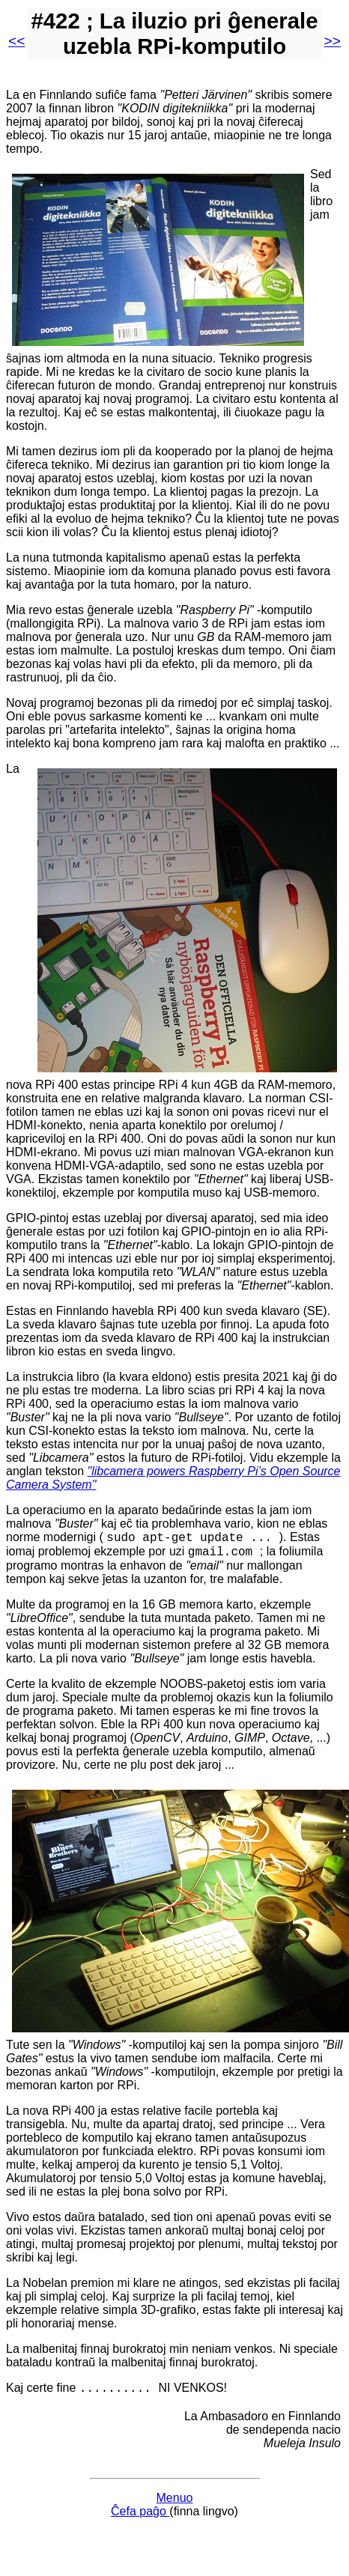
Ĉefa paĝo (140, 2518)
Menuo (175, 2504)
